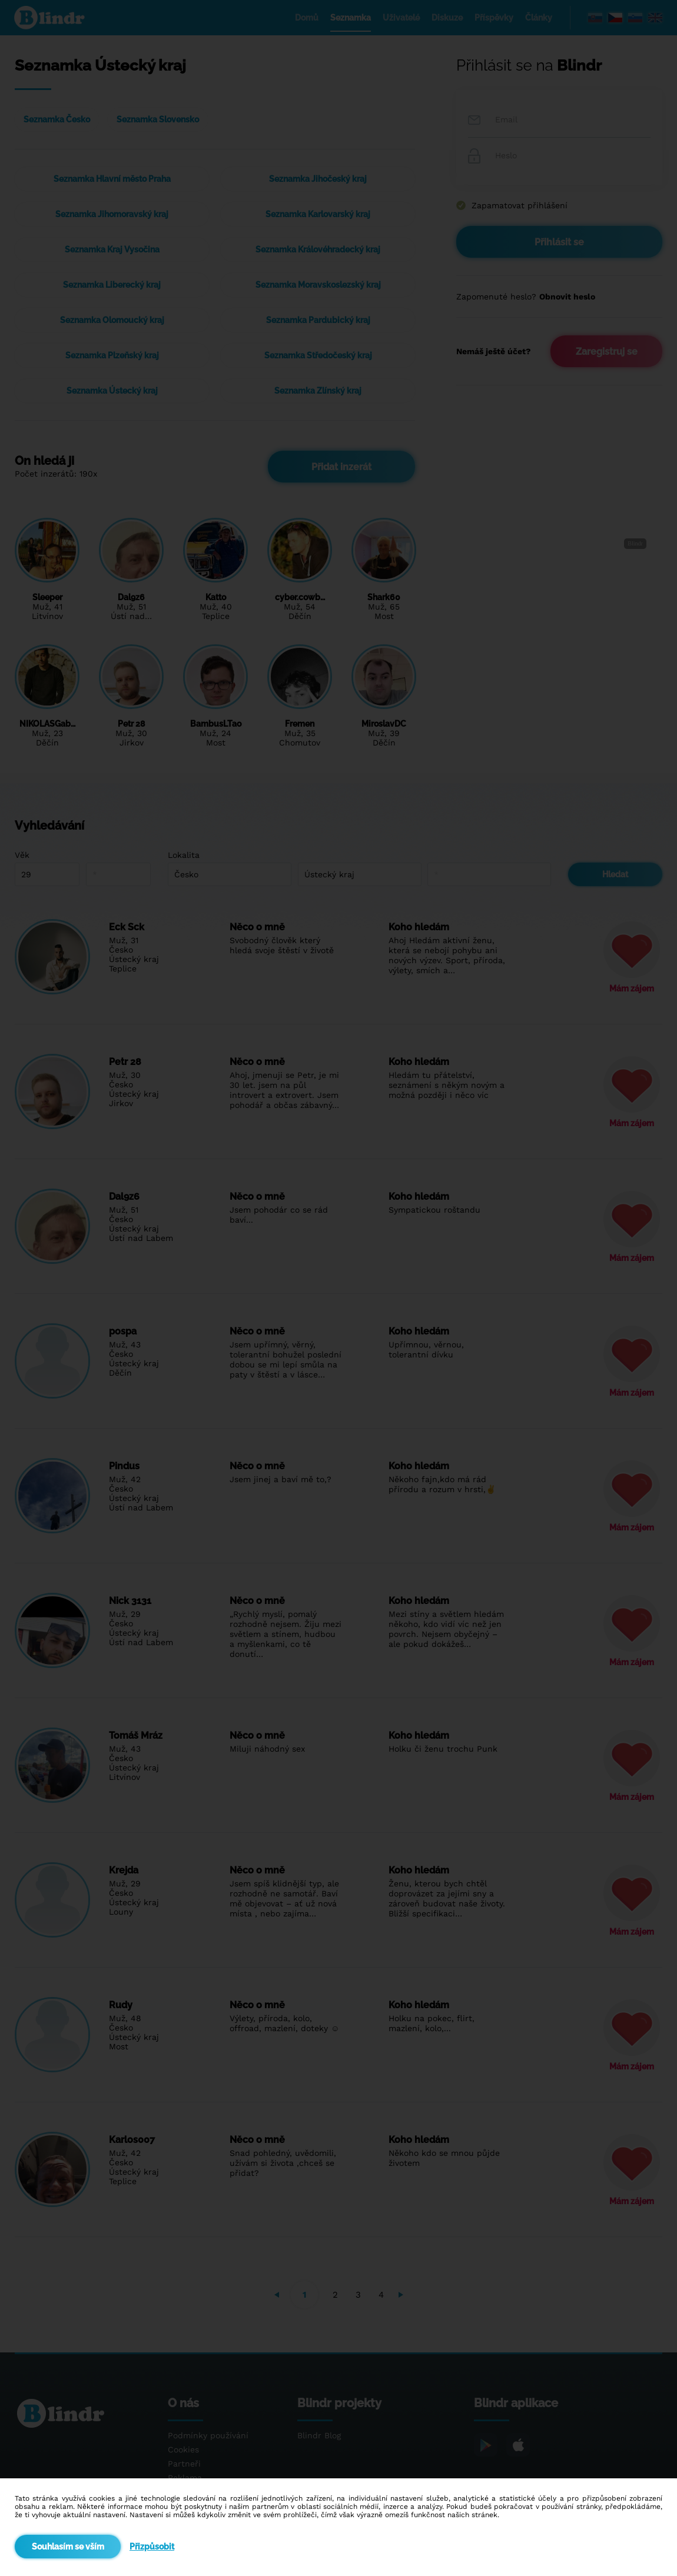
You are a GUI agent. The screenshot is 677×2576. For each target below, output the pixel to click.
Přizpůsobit (152, 2546)
